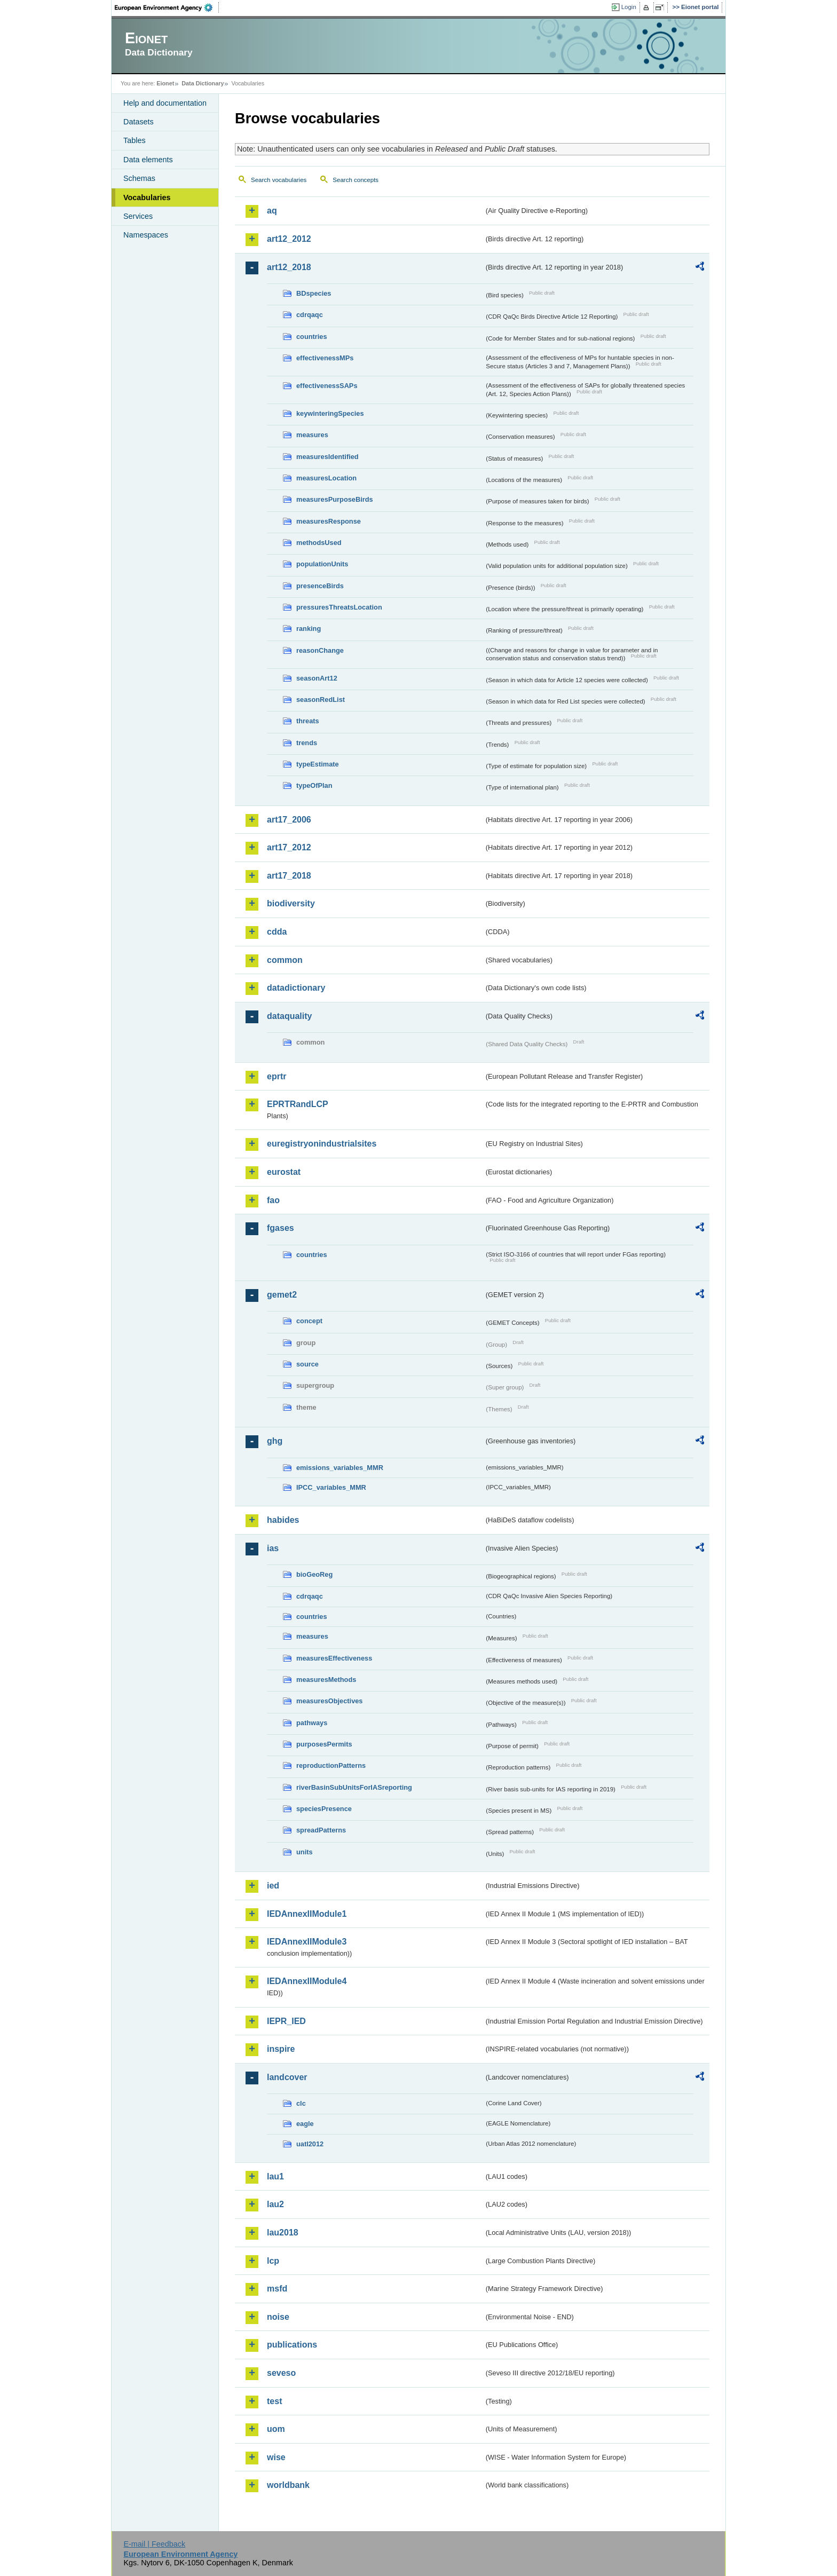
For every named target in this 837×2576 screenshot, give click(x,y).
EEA (167, 7)
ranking (308, 629)
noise (278, 2316)
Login (628, 7)
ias (273, 1548)
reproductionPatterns (331, 1765)
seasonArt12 (316, 678)
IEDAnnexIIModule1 (306, 1913)
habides (283, 1519)
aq (272, 210)
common (285, 960)
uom (276, 2428)
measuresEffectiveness (334, 1658)
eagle (305, 2124)
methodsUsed (319, 543)
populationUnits (322, 564)
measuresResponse (328, 521)
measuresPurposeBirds (334, 499)
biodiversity (291, 903)
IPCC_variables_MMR (331, 1487)
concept (309, 1321)
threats (307, 721)
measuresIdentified (327, 457)
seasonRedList (320, 700)
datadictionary (296, 987)
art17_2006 (289, 819)
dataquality (289, 1016)
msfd (277, 2288)
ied (273, 1885)
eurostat (284, 1171)
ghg (274, 1440)
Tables (134, 140)
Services (138, 216)
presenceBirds (320, 586)
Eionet (165, 83)
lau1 (275, 2176)
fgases (280, 1227)
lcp (273, 2260)
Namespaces (145, 235)
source (307, 1364)
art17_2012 (289, 847)
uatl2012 (309, 2144)
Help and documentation (165, 103)
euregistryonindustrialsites (321, 1143)
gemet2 (282, 1294)
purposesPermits (324, 1744)
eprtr (276, 1076)
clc (301, 2103)
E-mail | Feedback (154, 2544)
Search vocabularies (278, 180)
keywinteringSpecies (330, 413)
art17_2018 (289, 875)
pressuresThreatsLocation (339, 607)
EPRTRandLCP (297, 1104)
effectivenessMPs (324, 358)
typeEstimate (317, 764)
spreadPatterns (321, 1830)
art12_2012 (289, 238)
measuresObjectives (329, 1701)
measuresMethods (326, 1680)
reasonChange (320, 650)
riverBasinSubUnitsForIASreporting (354, 1787)
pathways (311, 1723)
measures (312, 435)
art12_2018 (289, 267)
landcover (287, 2077)
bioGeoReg (314, 1574)
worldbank (288, 2485)
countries (311, 337)
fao (273, 1200)
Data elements (148, 159)
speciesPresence (324, 1809)
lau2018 (282, 2232)
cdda (277, 931)
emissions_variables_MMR (339, 1468)
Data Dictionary (202, 83)
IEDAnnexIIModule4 (306, 1981)
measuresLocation (326, 478)
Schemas (139, 178)
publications (292, 2344)
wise (276, 2457)
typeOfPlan (314, 785)
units (304, 1852)
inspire (281, 2048)
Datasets (138, 121)
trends (306, 743)
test (274, 2401)
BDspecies (313, 293)
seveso (281, 2372)
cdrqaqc (309, 315)
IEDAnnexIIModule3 (306, 1941)
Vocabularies (147, 197)
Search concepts (355, 180)
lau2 (275, 2204)
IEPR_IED (286, 2021)
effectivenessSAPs (327, 386)
